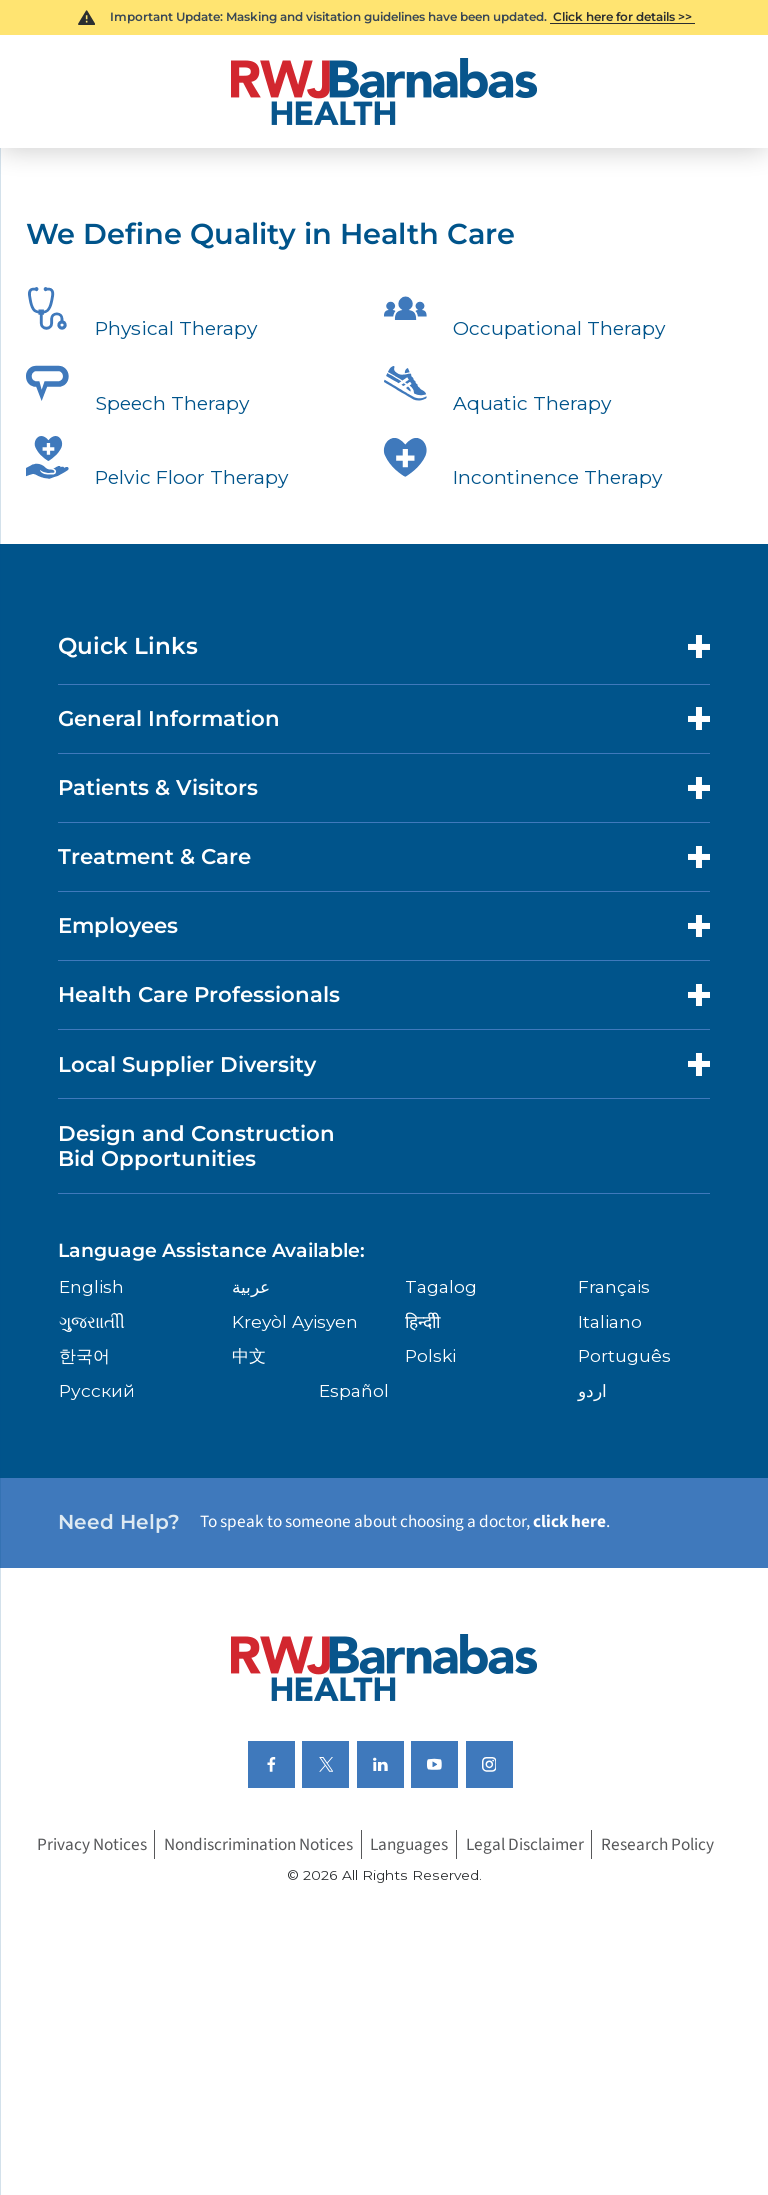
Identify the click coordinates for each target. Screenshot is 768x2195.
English (91, 1286)
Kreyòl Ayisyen (295, 1321)
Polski (430, 1355)
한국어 (84, 1355)
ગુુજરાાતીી (92, 1321)
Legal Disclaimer (525, 1844)
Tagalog (441, 1286)
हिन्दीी (422, 1321)
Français (614, 1286)
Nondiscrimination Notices (258, 1844)
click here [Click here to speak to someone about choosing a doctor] (569, 1521)
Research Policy (657, 1844)
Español (354, 1390)
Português (624, 1355)
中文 (249, 1355)
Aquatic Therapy (497, 391)
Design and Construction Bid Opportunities (196, 1146)
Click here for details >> (622, 16)
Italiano (610, 1321)
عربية (251, 1286)
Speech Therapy (137, 391)
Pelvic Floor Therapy (157, 465)
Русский (97, 1390)
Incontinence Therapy (523, 465)
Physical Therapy (141, 316)
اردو (592, 1390)
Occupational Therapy (524, 316)
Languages (409, 1844)
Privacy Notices (92, 1844)
